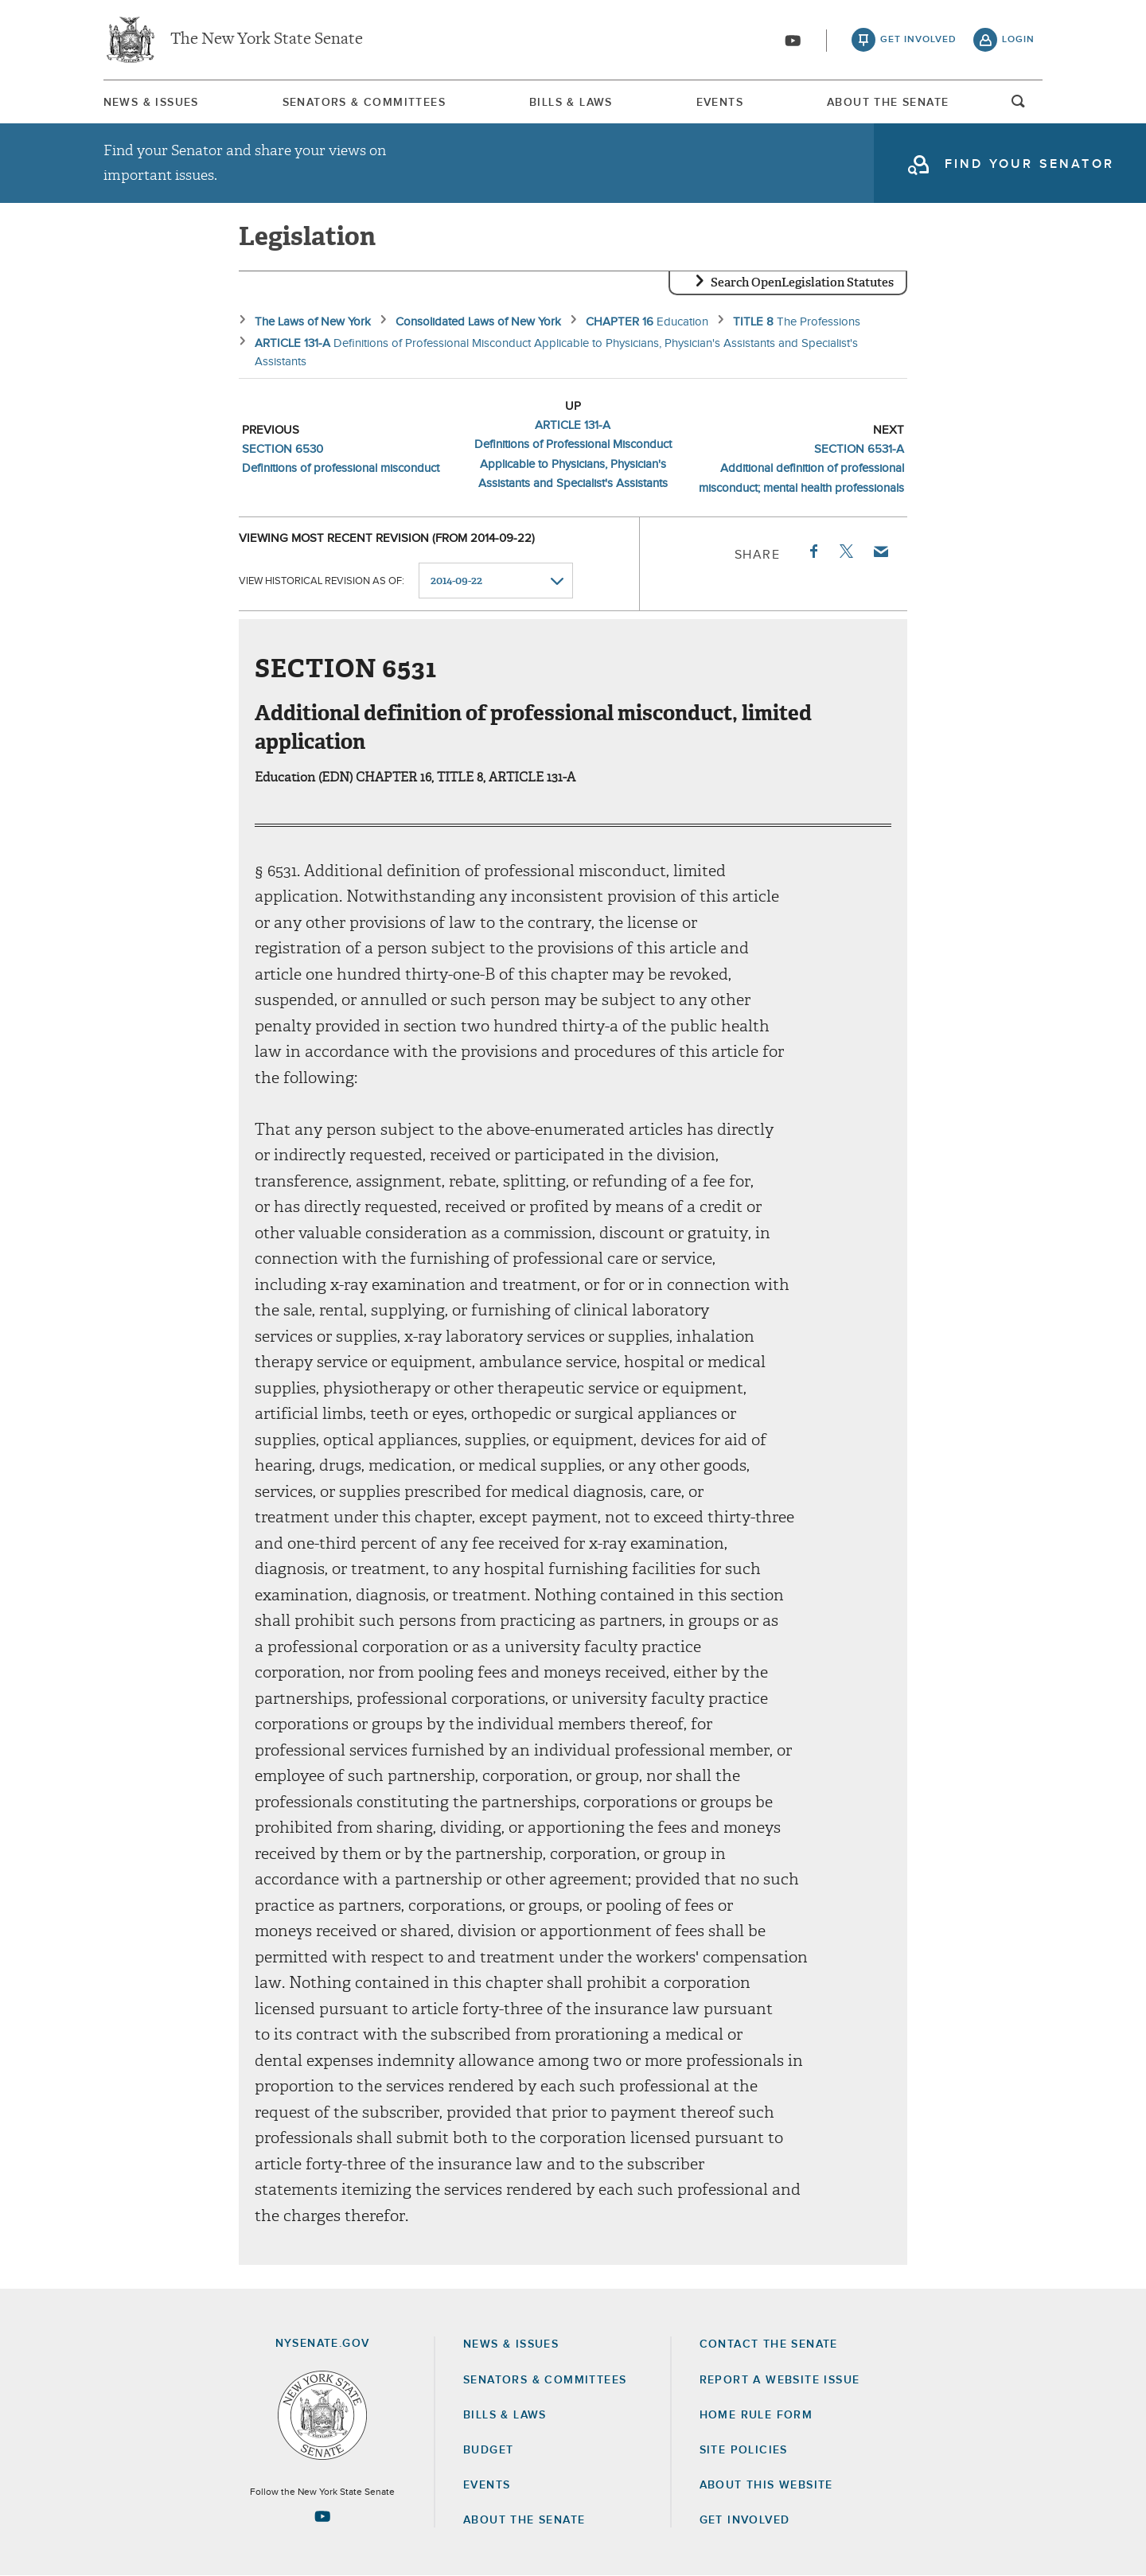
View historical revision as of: (321, 581)
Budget (488, 2450)
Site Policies (744, 2450)
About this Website (766, 2485)
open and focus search (1019, 106)
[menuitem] (151, 102)
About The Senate (888, 102)
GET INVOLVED (745, 2520)
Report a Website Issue (780, 2380)
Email (880, 551)
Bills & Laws (571, 102)
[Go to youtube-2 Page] (322, 2516)
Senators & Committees (364, 102)
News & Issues (151, 102)
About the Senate (524, 2520)
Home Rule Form (756, 2415)
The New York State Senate (266, 40)
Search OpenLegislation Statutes (802, 282)
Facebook (812, 551)
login (1018, 40)
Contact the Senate (769, 2344)
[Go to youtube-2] (792, 40)
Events (719, 102)
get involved (918, 40)
